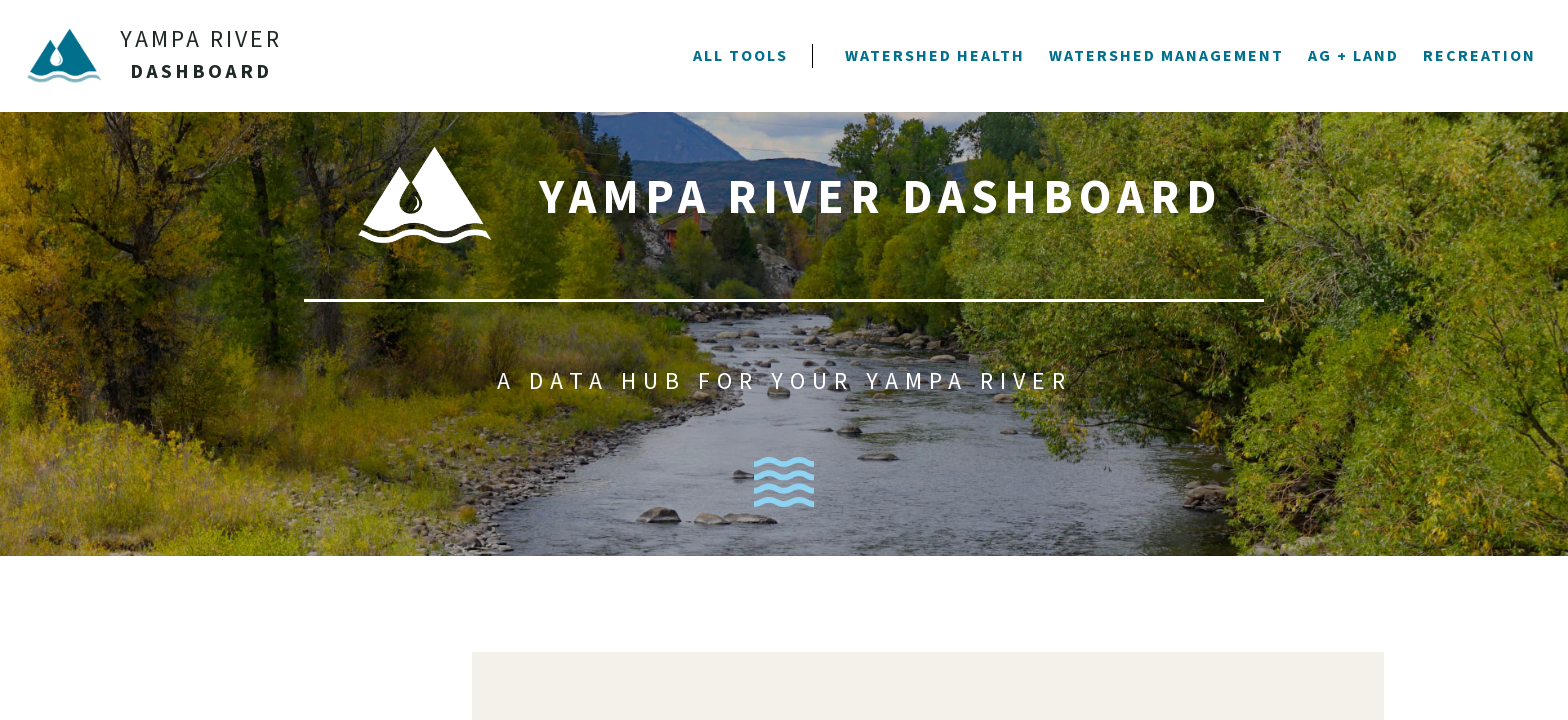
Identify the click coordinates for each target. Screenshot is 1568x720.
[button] (740, 56)
